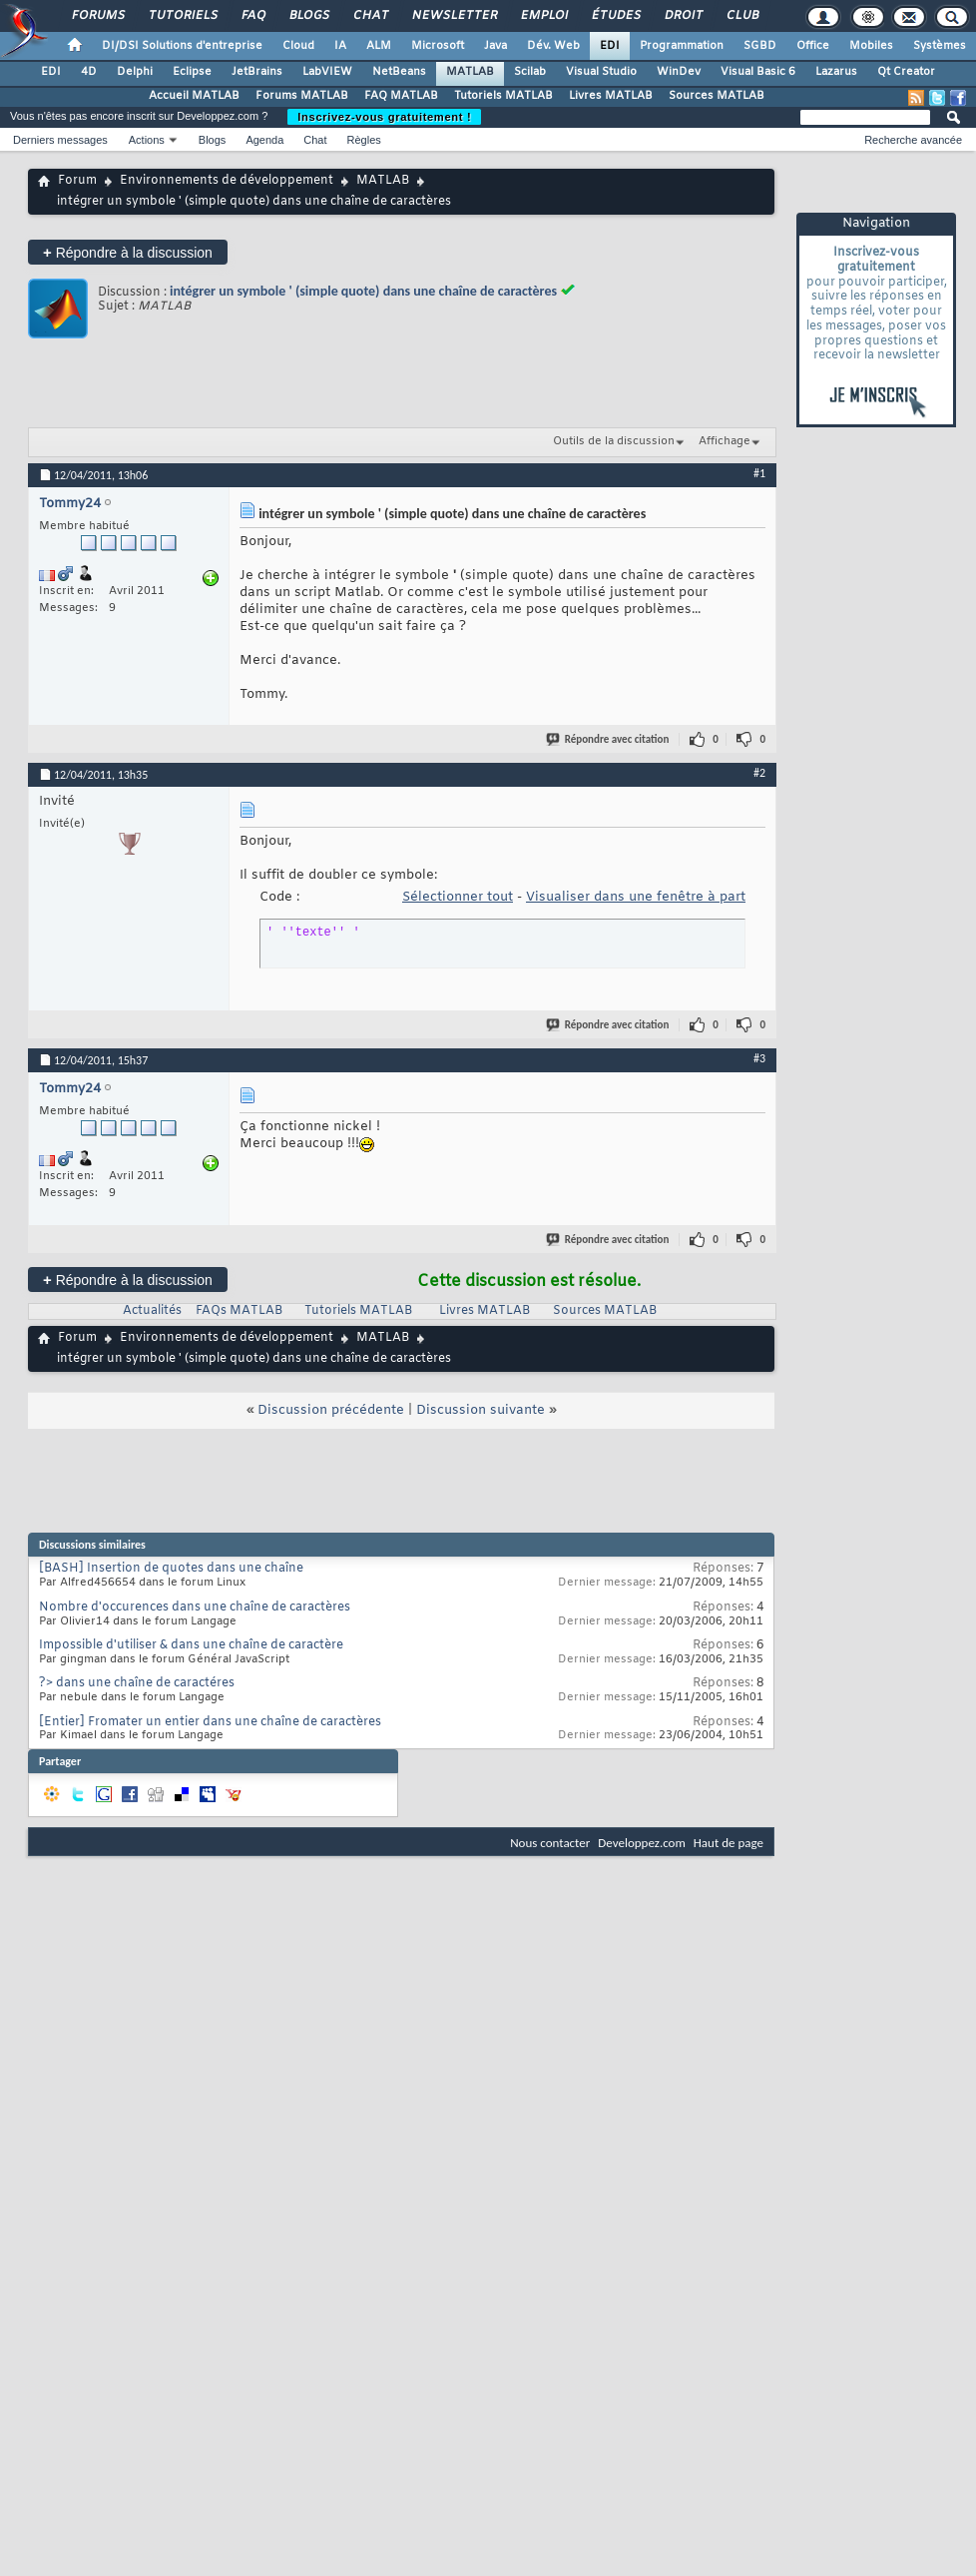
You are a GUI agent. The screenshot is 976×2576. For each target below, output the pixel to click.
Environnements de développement (226, 181)
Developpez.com (642, 1842)
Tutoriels (182, 16)
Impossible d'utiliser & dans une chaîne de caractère (191, 1645)
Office (812, 46)
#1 (759, 473)
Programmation (682, 46)
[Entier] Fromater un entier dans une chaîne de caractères (210, 1722)
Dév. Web (553, 46)
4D (89, 72)
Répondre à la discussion (128, 252)
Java (495, 46)
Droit (683, 16)
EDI (610, 46)
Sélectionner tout (457, 897)
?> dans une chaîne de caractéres (137, 1683)
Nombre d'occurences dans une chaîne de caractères (194, 1607)
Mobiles (871, 46)
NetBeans (399, 72)
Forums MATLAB (301, 96)
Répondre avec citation (609, 739)
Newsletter (453, 16)
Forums (97, 16)
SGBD (759, 46)
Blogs (308, 16)
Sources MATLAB (716, 96)
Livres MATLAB (611, 96)
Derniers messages (60, 140)
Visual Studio (601, 72)
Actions (147, 140)
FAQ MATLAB (401, 96)
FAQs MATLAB (239, 1311)
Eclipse (192, 72)
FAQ (252, 16)
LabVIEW (327, 72)
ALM (378, 46)
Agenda (264, 140)
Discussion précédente (330, 1410)
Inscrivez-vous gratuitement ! (384, 117)
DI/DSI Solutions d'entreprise (182, 46)
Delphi (135, 72)
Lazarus (836, 72)
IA (340, 46)
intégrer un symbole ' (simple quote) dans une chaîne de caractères (363, 291)
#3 (759, 1058)
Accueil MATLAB (194, 96)
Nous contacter (550, 1842)
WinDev (679, 72)
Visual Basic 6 (758, 72)
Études (615, 16)
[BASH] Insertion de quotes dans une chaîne (171, 1569)
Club (741, 16)
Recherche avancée (913, 140)
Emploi (543, 16)
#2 (759, 773)
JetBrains (257, 72)
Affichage (724, 441)
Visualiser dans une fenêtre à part (635, 897)
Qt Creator (906, 72)
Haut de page (728, 1842)
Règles (364, 140)
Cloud (298, 46)
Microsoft (437, 46)
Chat (369, 16)
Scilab (530, 72)
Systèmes (939, 46)
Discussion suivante (480, 1410)
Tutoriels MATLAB (503, 96)
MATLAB (470, 72)
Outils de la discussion (614, 441)
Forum (77, 181)
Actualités (152, 1311)
